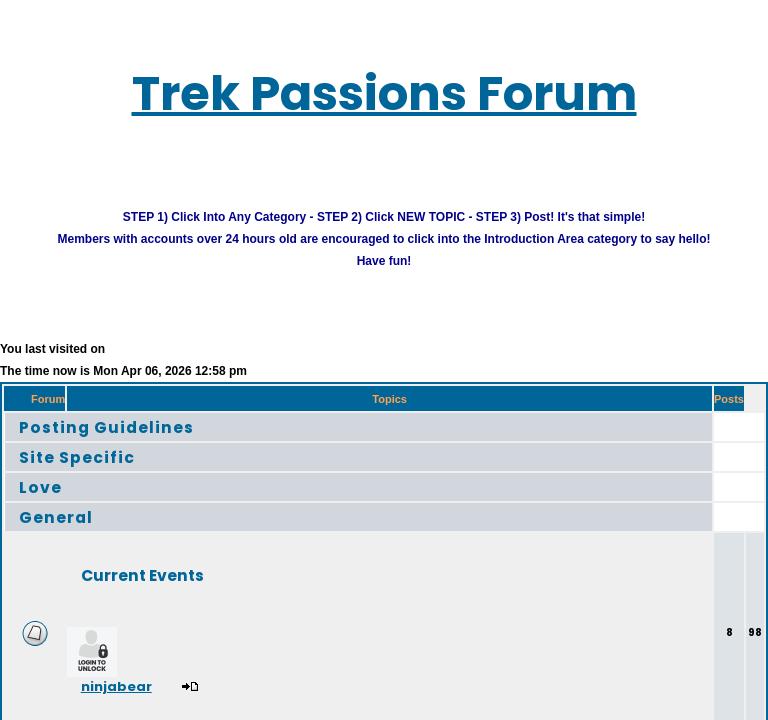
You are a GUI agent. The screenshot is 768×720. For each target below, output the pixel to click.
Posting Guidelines (128, 442)
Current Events (176, 590)
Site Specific (91, 472)
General (65, 532)
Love (46, 502)
